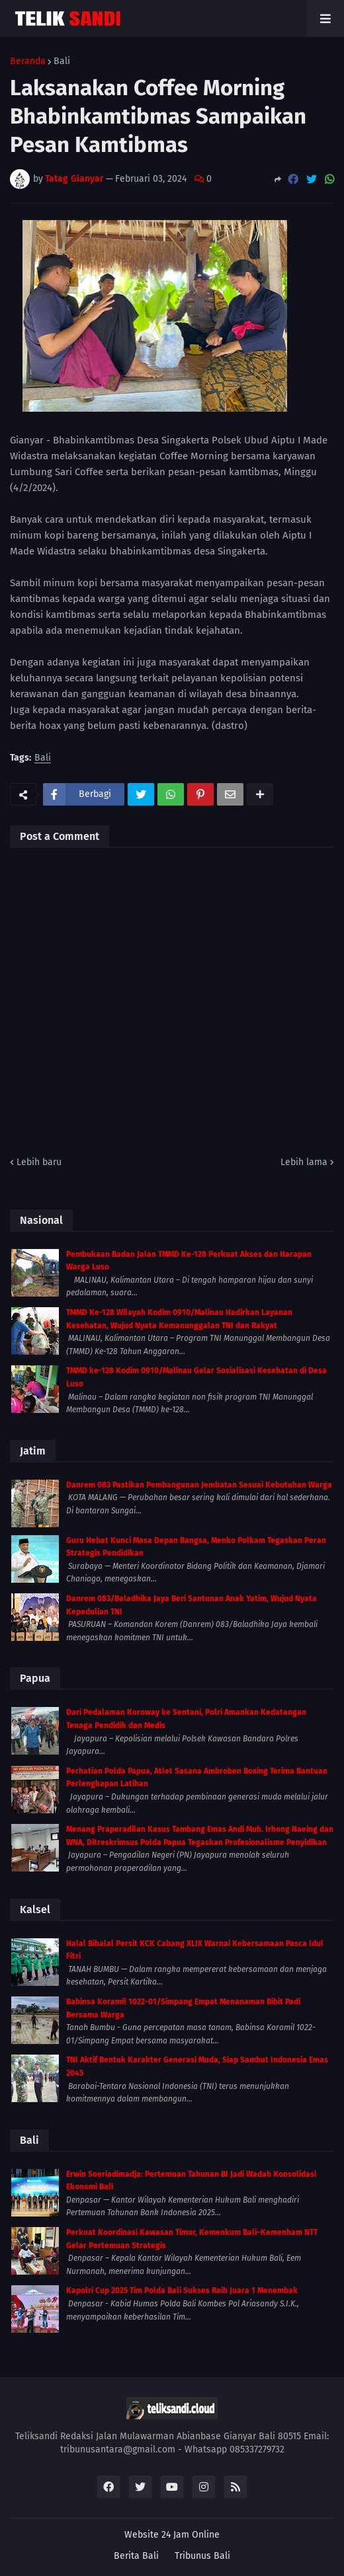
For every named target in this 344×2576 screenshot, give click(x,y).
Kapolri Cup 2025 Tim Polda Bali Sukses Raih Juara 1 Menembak (182, 2290)
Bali (62, 61)
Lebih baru (39, 1162)
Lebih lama (303, 1162)
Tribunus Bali (202, 2555)
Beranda (28, 61)
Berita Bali (136, 2555)
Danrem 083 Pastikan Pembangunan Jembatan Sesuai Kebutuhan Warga (199, 1485)
